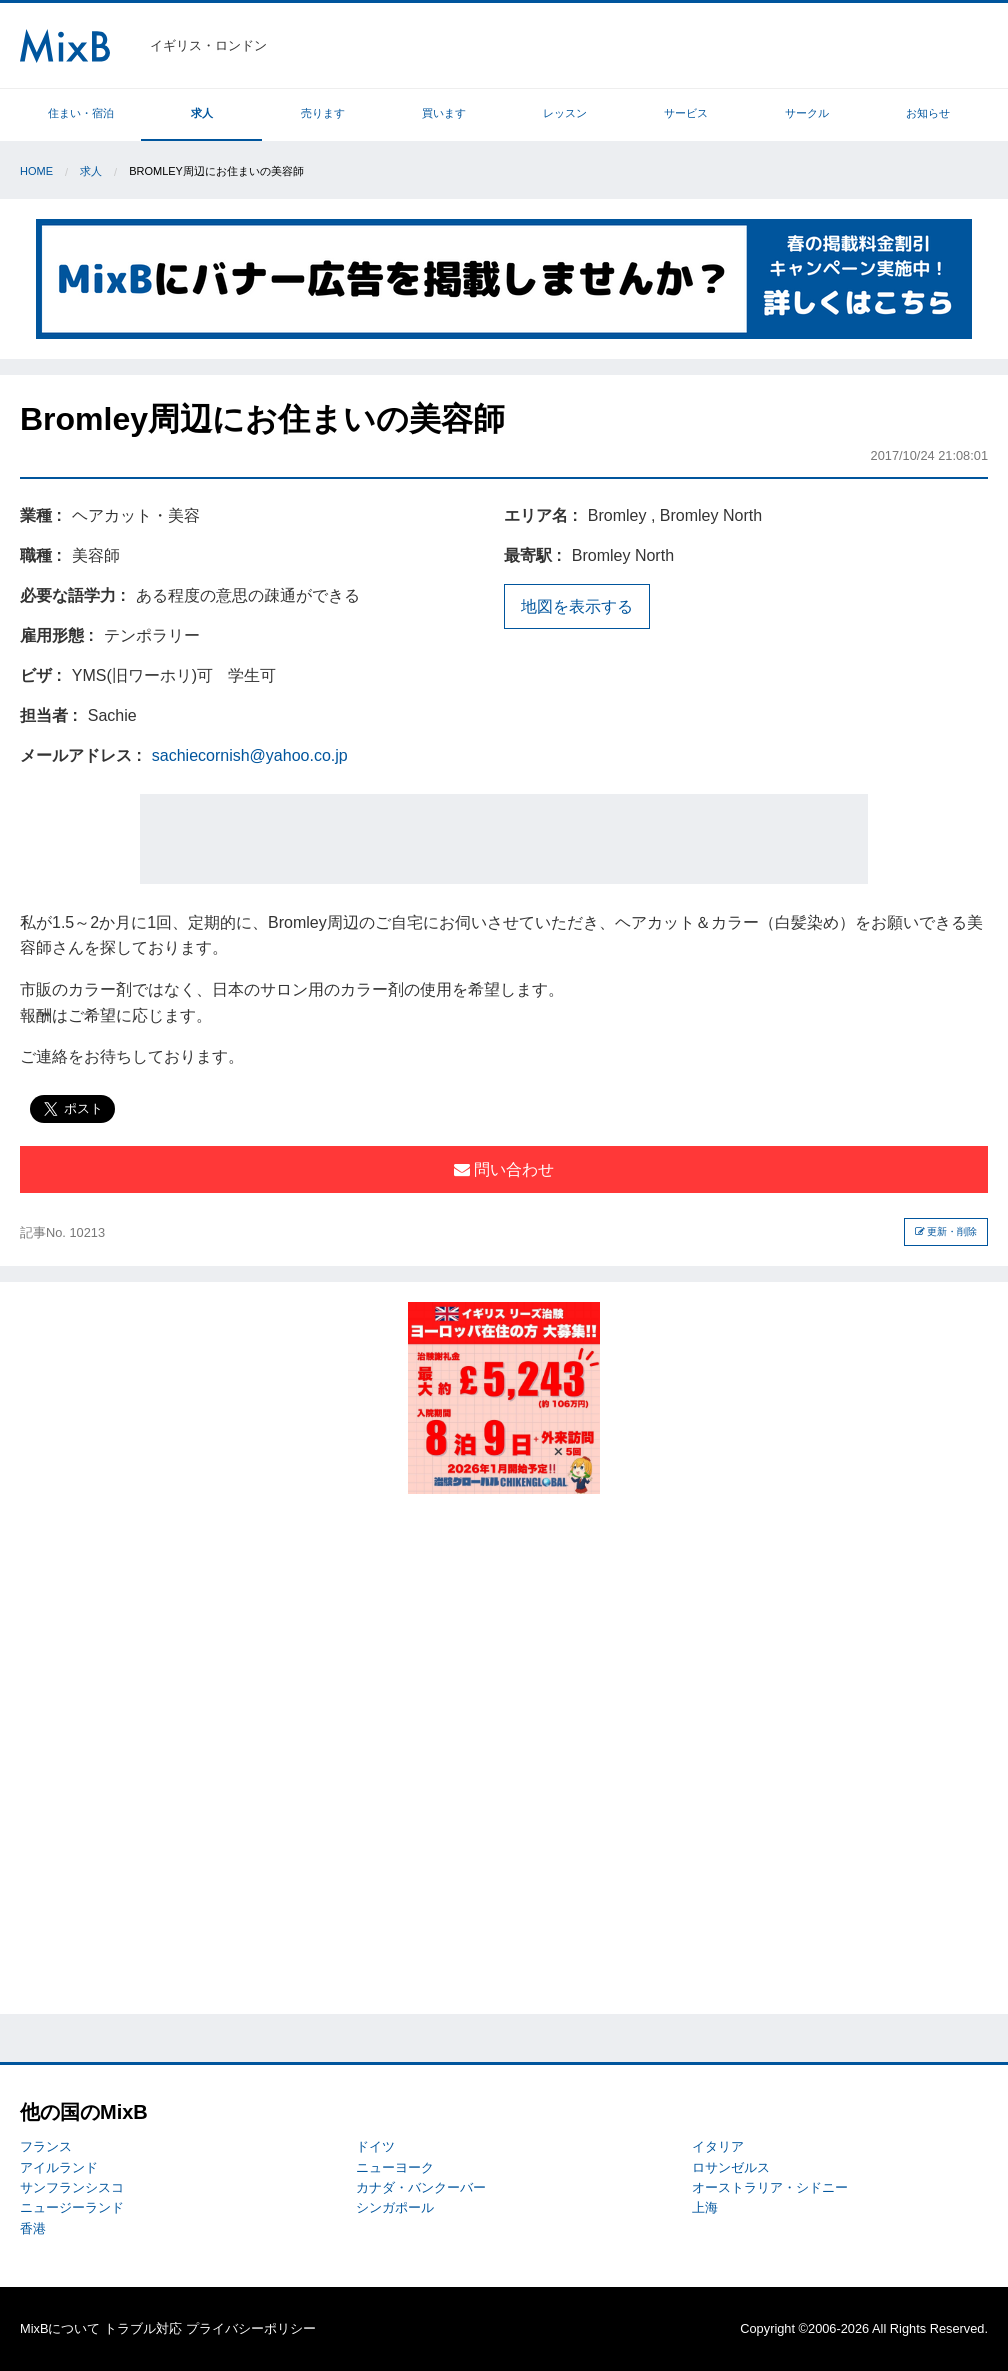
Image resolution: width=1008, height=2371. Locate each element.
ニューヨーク (395, 2167)
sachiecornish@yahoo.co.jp (250, 755)
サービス (686, 113)
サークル (807, 113)
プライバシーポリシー (251, 2328)
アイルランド (59, 2167)
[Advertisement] (504, 839)
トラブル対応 (143, 2328)
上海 (705, 2207)
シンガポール (395, 2207)
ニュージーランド (72, 2207)
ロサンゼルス (731, 2167)
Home (36, 171)
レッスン (565, 113)
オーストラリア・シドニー (770, 2187)
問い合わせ (504, 1169)
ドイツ (375, 2146)
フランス (46, 2146)
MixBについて (60, 2328)
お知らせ (928, 113)
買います (444, 113)
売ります (323, 113)
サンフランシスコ (72, 2187)
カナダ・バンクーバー (421, 2187)
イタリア (718, 2146)
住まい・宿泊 (81, 113)
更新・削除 (946, 1231)
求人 (202, 113)
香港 (33, 2228)
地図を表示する (577, 606)
